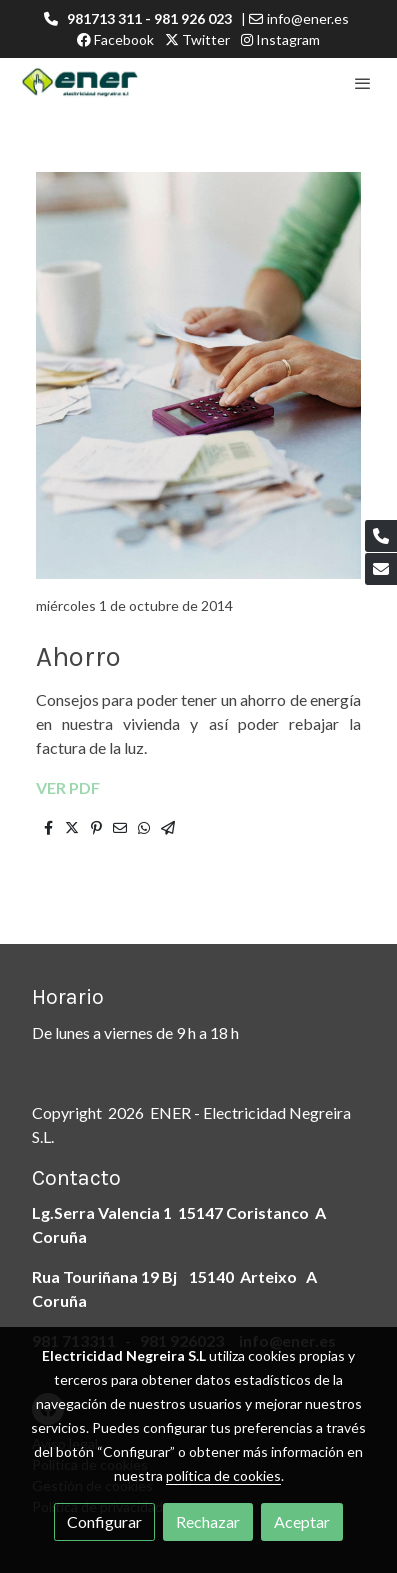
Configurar (104, 1521)
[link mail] (381, 569)
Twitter (197, 39)
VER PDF (68, 787)
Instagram (280, 39)
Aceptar (302, 1521)
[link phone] (381, 536)
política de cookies (223, 1475)
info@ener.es (308, 18)
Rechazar (208, 1521)
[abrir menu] (363, 83)
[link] (80, 83)
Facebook (115, 39)
